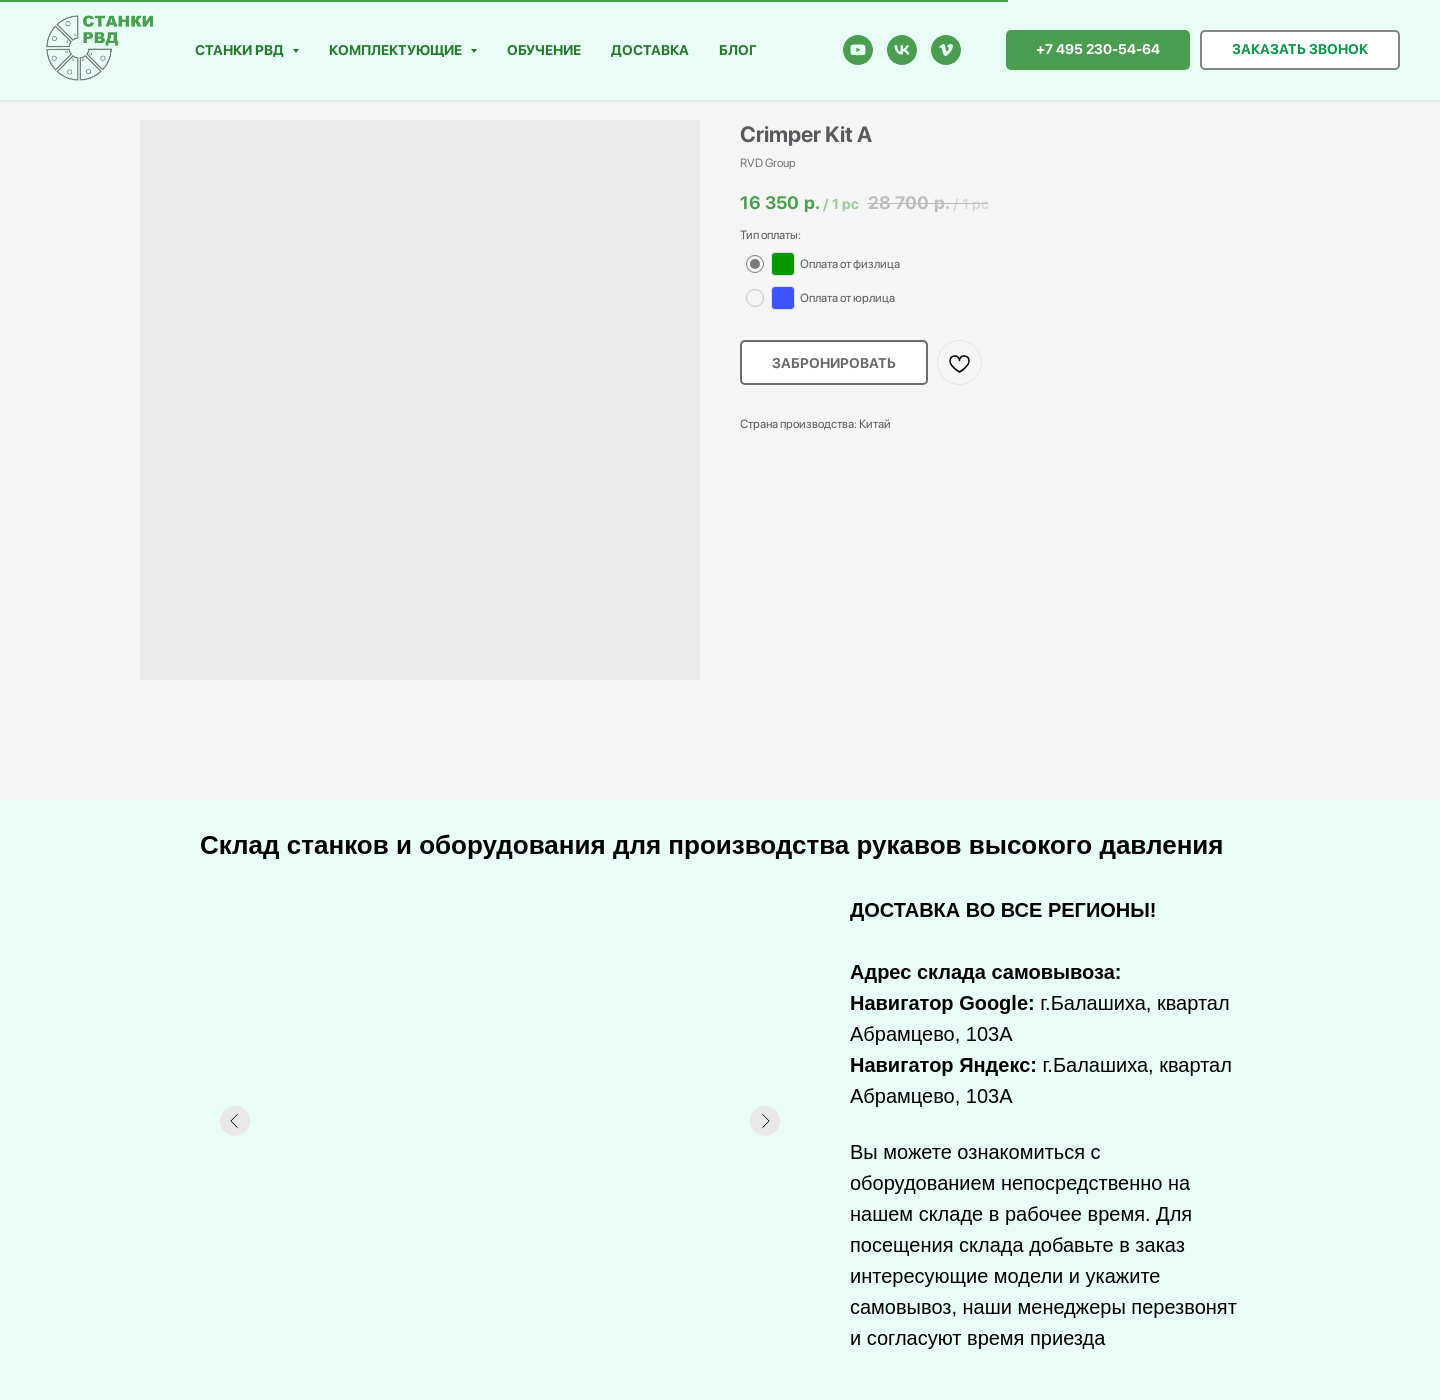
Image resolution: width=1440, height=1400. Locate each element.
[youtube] (858, 50)
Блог (738, 50)
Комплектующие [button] (397, 50)
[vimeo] (946, 50)
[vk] (902, 50)
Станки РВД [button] (241, 50)
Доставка (650, 50)
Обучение (544, 50)
